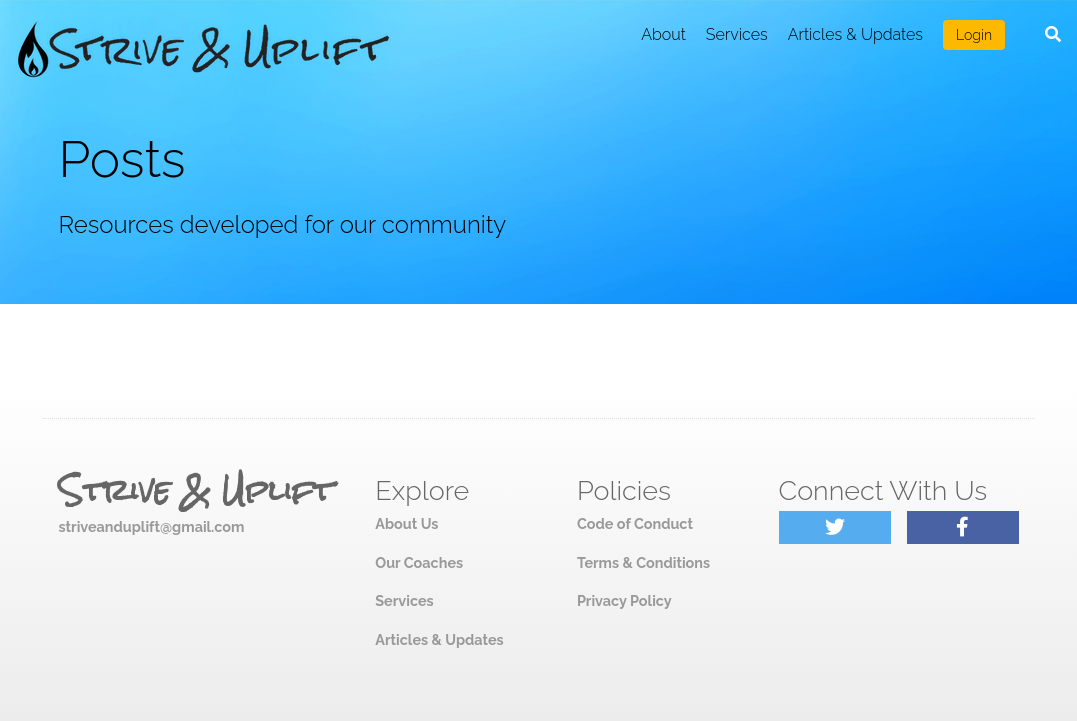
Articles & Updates (855, 34)
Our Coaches (419, 562)
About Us (406, 523)
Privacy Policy (624, 600)
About (663, 34)
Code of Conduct (635, 523)
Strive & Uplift (196, 491)
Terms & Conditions (643, 562)
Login (974, 35)
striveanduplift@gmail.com (152, 526)
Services (737, 34)
